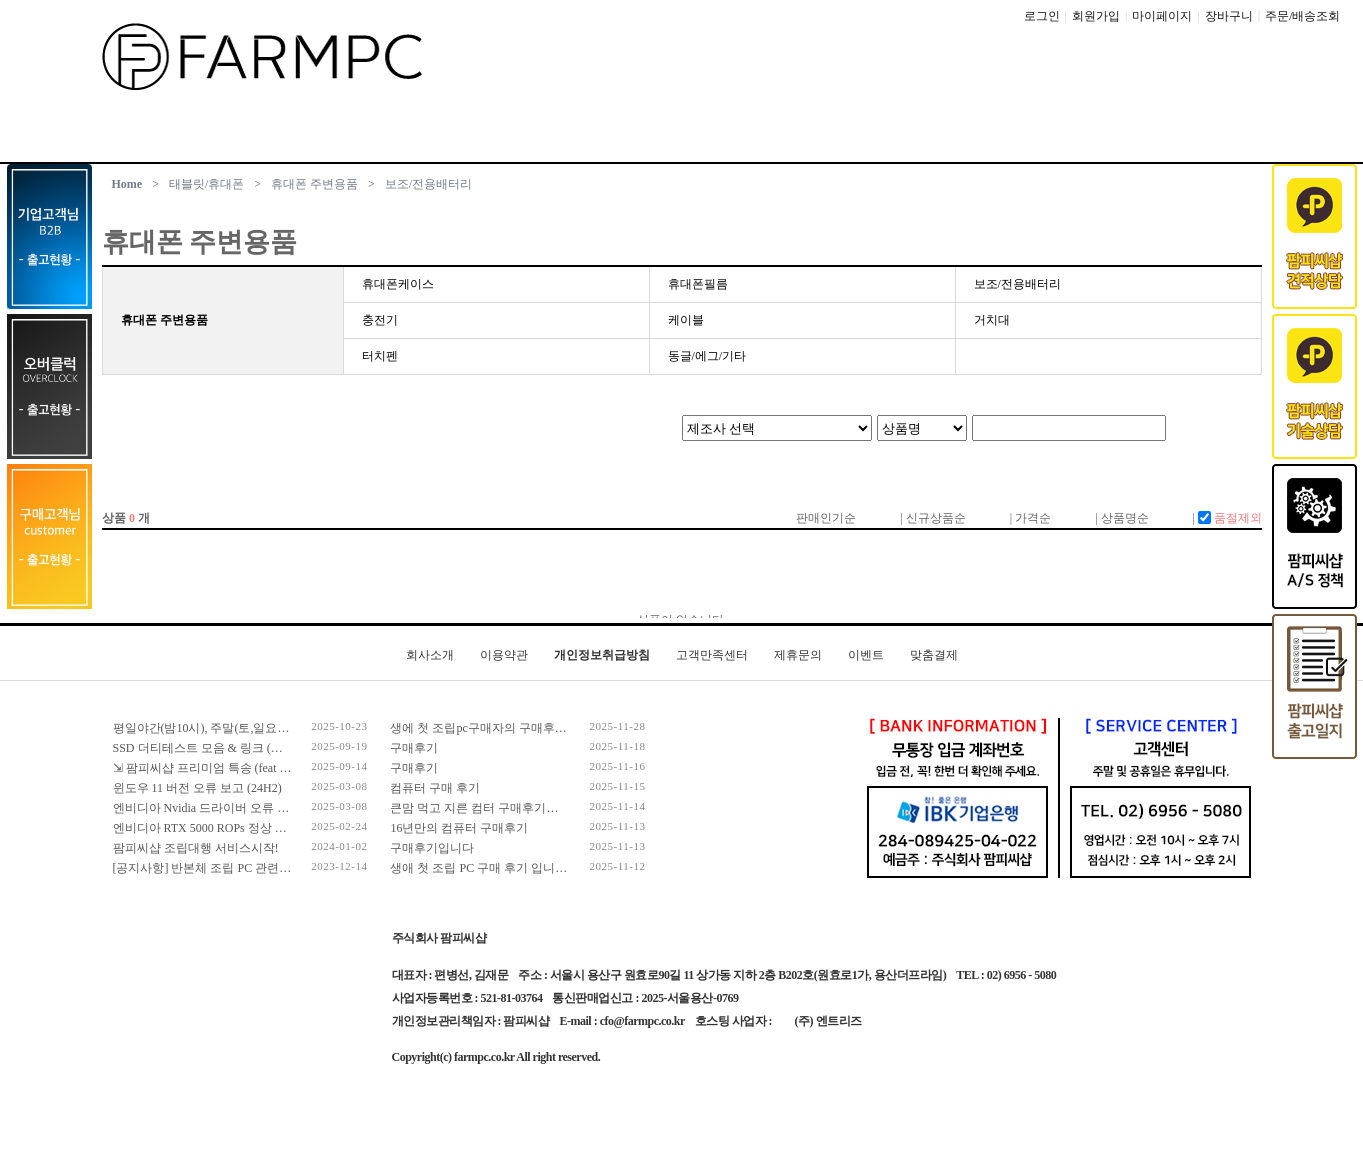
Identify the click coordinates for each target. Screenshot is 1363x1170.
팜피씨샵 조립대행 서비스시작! (196, 848)
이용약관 (504, 655)
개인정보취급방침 (602, 655)
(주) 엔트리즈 (828, 1021)
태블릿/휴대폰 (206, 184)
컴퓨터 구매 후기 (435, 788)
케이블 (686, 320)
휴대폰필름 (698, 284)
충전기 (380, 320)
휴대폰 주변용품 (314, 184)
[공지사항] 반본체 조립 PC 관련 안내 (210, 868)
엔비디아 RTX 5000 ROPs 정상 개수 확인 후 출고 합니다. (261, 828)
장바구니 (1229, 16)
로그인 (1042, 16)
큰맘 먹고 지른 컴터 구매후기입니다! (488, 808)
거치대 (992, 320)
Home (127, 184)
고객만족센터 (712, 655)
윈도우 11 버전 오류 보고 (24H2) (197, 788)
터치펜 (380, 356)
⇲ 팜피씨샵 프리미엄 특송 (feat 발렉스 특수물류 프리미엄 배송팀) (287, 768)
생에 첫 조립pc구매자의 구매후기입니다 (496, 728)
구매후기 (414, 748)
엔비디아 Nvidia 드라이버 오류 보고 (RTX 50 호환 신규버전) (271, 808)
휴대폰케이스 (398, 284)
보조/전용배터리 (428, 184)
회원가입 (1096, 16)
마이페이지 (1162, 16)
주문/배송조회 (1302, 16)
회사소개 (430, 655)
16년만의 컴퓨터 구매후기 (459, 828)
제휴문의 (798, 655)
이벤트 (866, 655)
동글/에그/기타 (707, 356)
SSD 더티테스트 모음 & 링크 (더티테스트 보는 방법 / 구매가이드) (286, 748)
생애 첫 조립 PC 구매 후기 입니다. (480, 868)
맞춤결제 (934, 655)
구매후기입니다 (432, 848)
